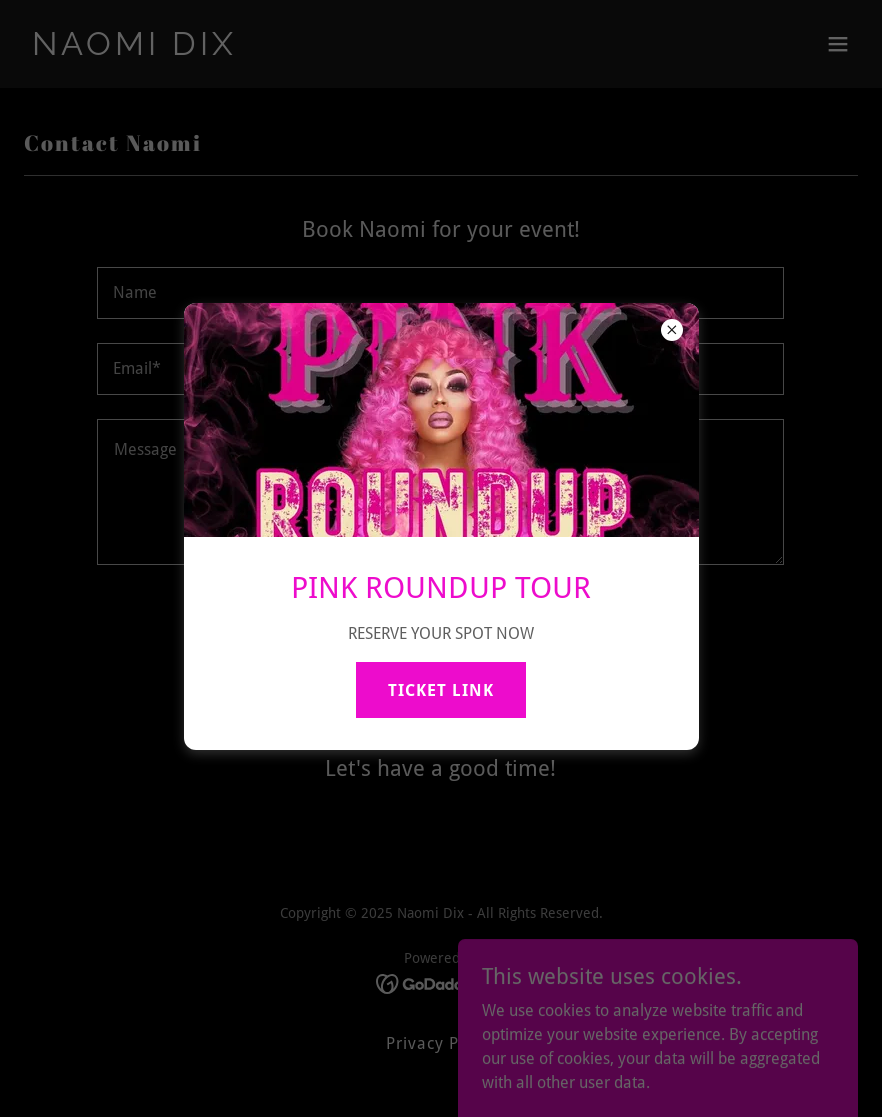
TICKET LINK (441, 690)
